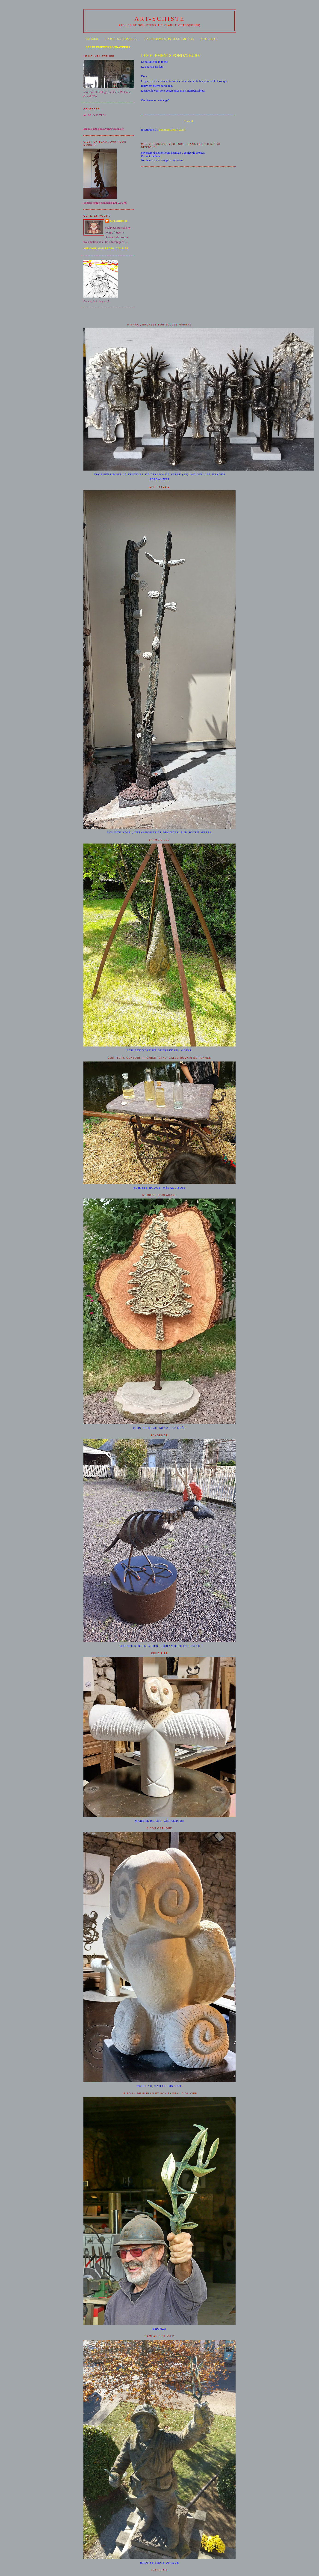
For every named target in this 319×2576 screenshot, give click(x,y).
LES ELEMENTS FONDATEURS (108, 47)
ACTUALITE (208, 39)
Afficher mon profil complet (105, 248)
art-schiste (159, 18)
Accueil (188, 121)
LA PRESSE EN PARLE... (121, 39)
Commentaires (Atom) (171, 129)
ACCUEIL (92, 39)
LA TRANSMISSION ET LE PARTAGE (169, 39)
